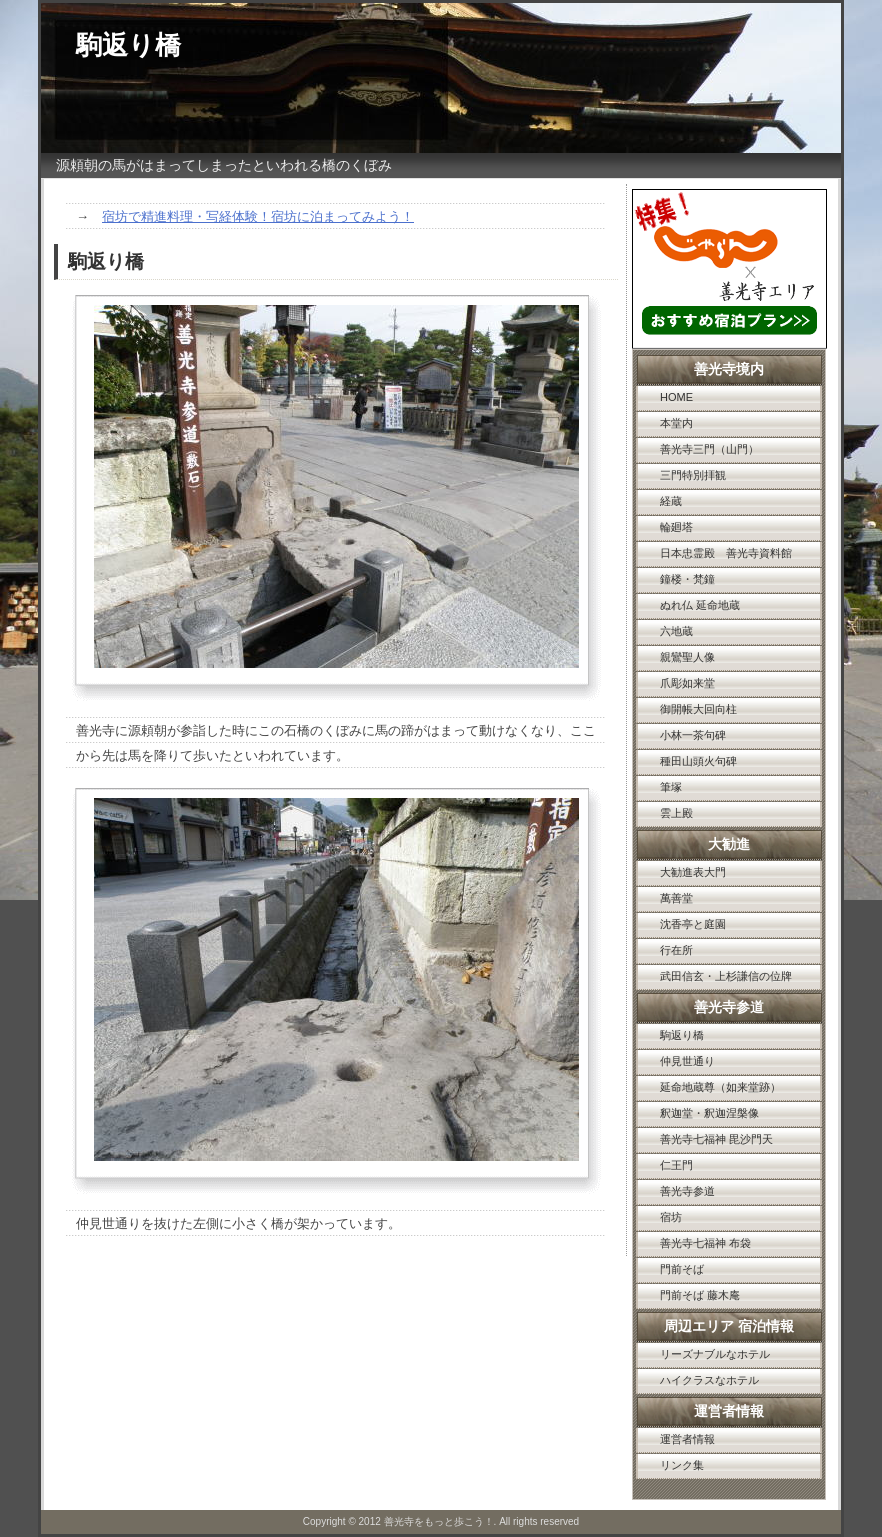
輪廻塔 (676, 527)
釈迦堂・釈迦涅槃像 (709, 1113)
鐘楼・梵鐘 (687, 579)
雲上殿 (676, 813)
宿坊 (671, 1217)
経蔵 (671, 501)
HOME (676, 397)
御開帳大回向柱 (698, 709)
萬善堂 (676, 898)
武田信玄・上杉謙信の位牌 (726, 976)
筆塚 (671, 787)
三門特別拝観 (693, 475)
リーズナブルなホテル (715, 1354)
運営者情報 (687, 1439)
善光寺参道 (687, 1191)
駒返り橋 (682, 1035)
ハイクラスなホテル (709, 1380)
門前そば (682, 1269)
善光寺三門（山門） (709, 449)
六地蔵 (676, 631)
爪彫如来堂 (687, 683)
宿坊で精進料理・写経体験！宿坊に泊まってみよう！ (258, 216)
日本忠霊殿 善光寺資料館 (726, 553)
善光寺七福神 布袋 (705, 1243)
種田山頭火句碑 (698, 761)
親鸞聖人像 (687, 657)
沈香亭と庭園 (693, 924)
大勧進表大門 (693, 872)
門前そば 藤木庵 (700, 1295)
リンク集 (682, 1465)
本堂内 (676, 423)
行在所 (676, 950)
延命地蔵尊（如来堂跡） (720, 1087)
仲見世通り (687, 1061)
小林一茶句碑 (693, 735)
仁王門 (676, 1165)
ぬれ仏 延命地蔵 (700, 605)
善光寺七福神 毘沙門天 (716, 1139)
